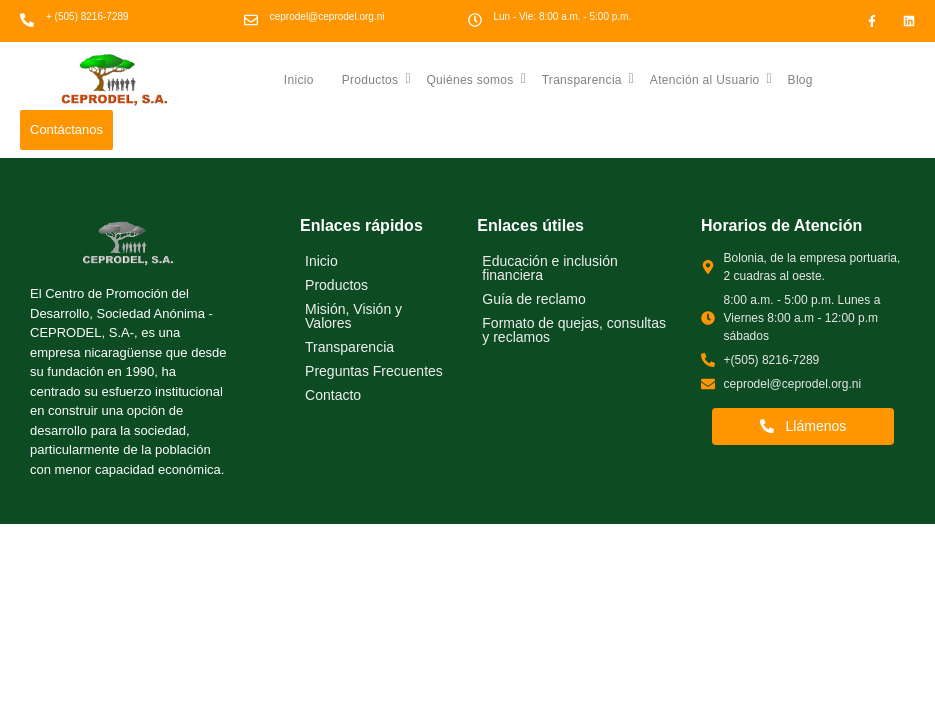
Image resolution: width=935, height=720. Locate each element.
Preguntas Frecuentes (374, 371)
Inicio (299, 80)
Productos (376, 79)
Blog (800, 80)
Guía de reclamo (534, 299)
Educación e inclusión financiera (549, 268)
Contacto (333, 395)
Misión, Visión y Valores (353, 316)
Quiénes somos (476, 79)
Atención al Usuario (711, 79)
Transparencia (588, 79)
